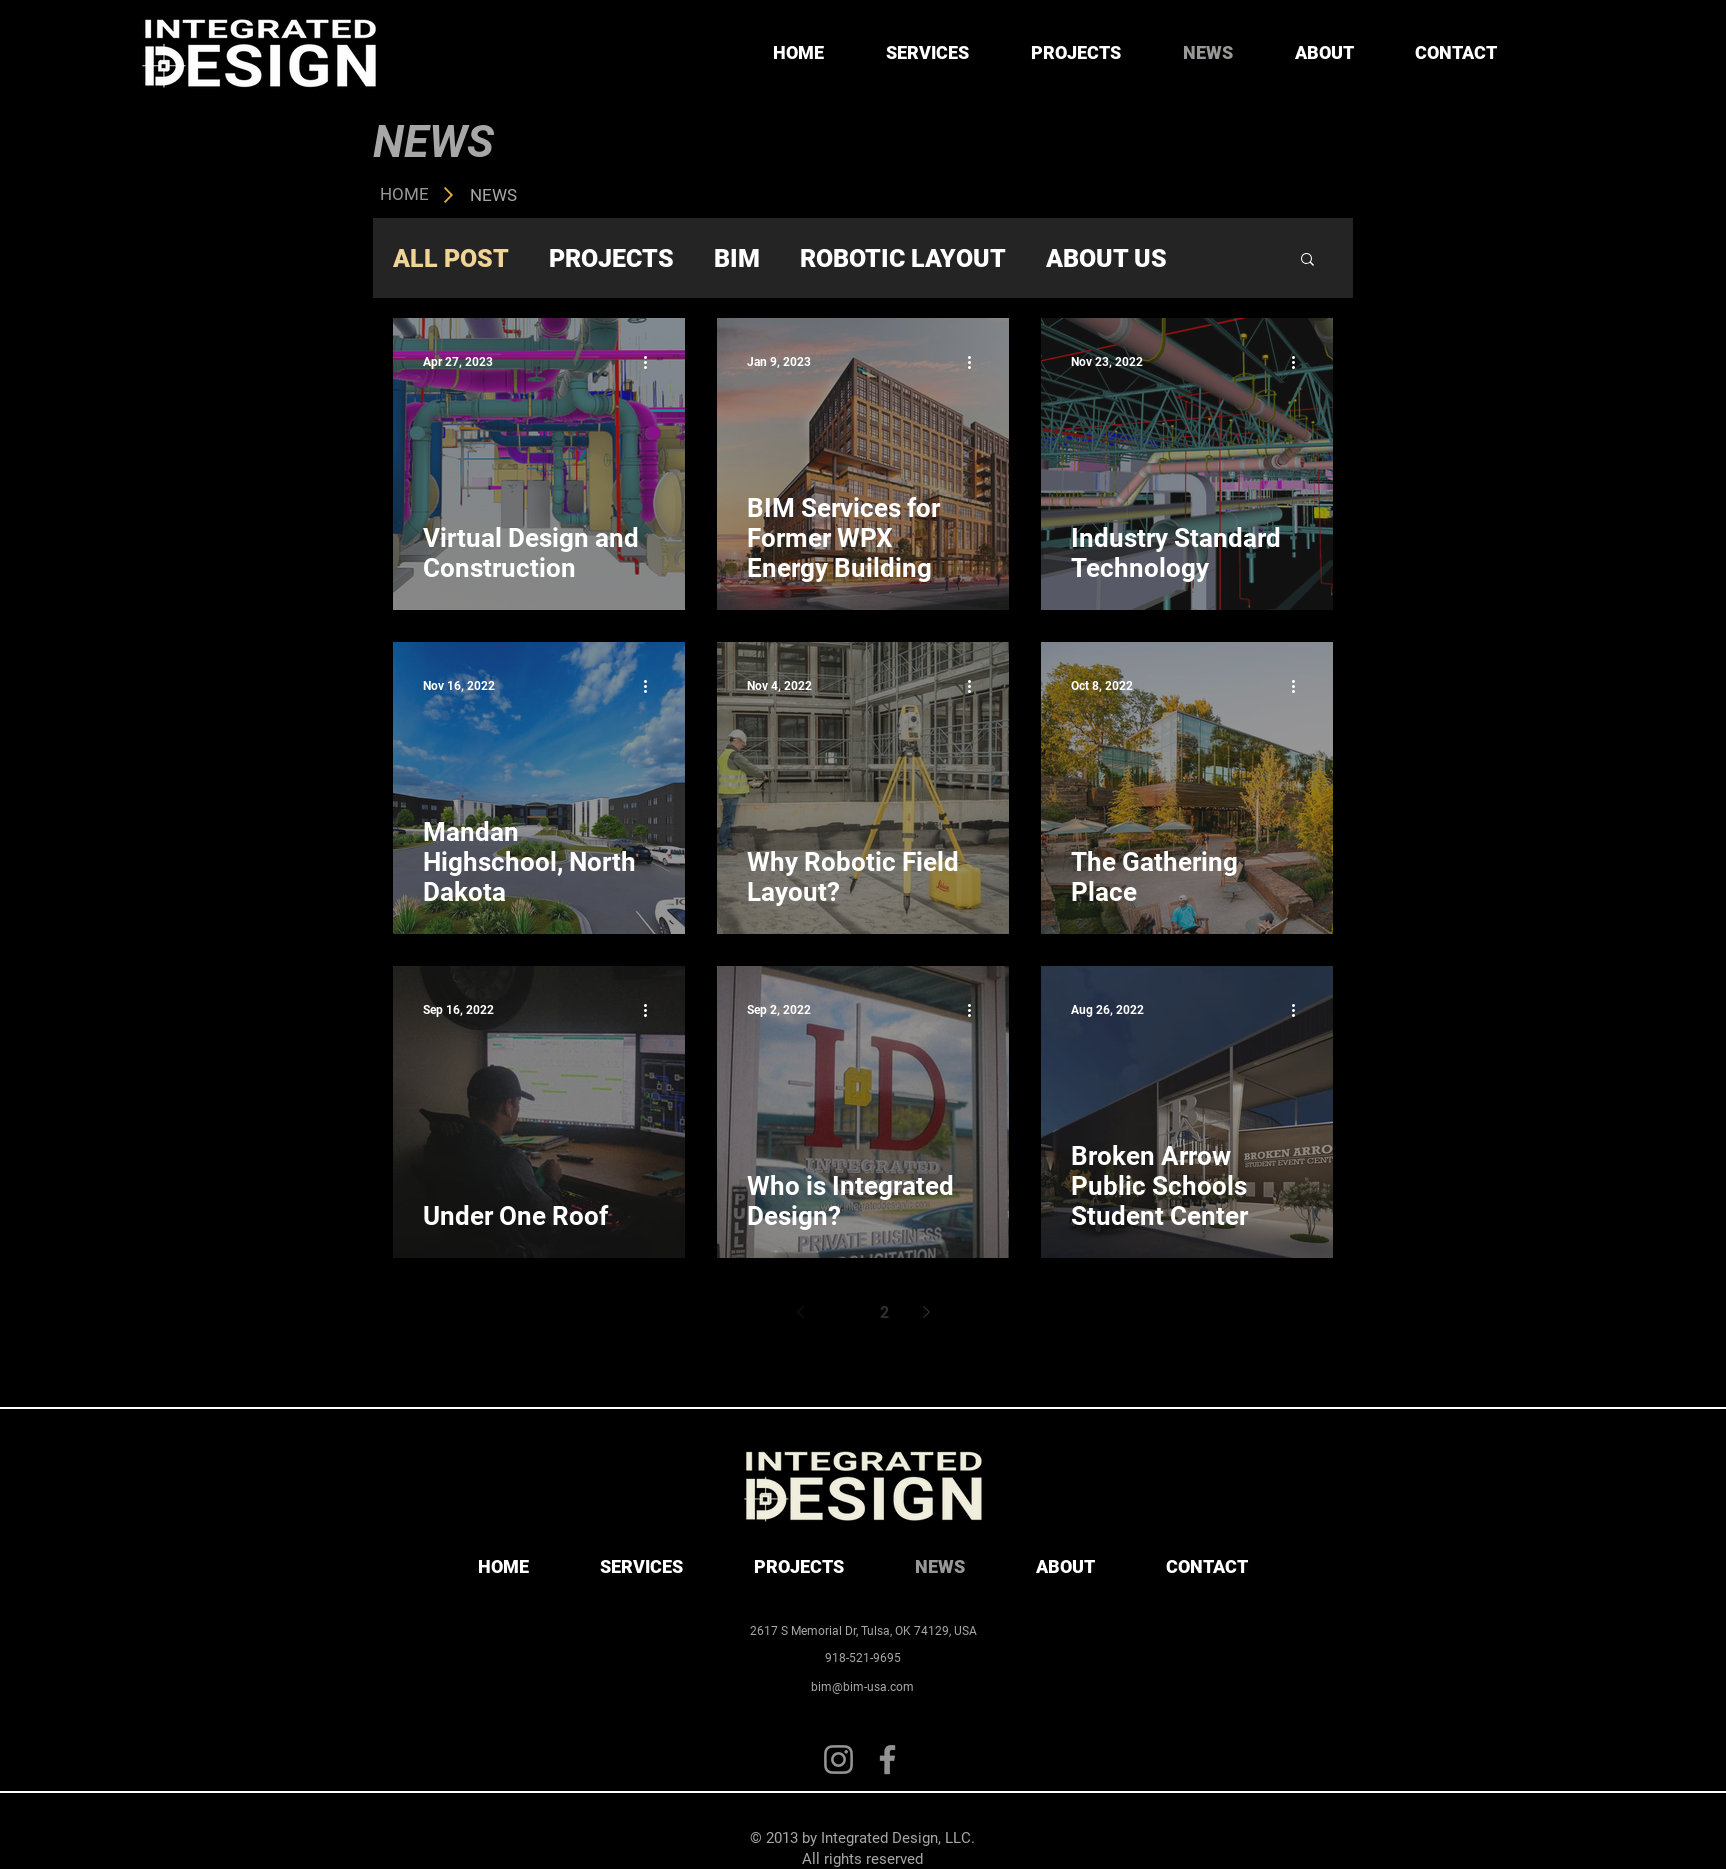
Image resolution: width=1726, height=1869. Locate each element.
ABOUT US (1106, 258)
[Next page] (926, 1312)
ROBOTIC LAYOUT (903, 258)
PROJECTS (611, 258)
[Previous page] (800, 1312)
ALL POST (451, 258)
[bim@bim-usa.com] (862, 1687)
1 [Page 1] (842, 1312)
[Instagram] (838, 1759)
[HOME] (404, 195)
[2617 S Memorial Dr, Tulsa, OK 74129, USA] (863, 1631)
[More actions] (652, 362)
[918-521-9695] (863, 1658)
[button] (1307, 260)
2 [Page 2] (884, 1312)
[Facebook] (887, 1759)
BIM (737, 258)
